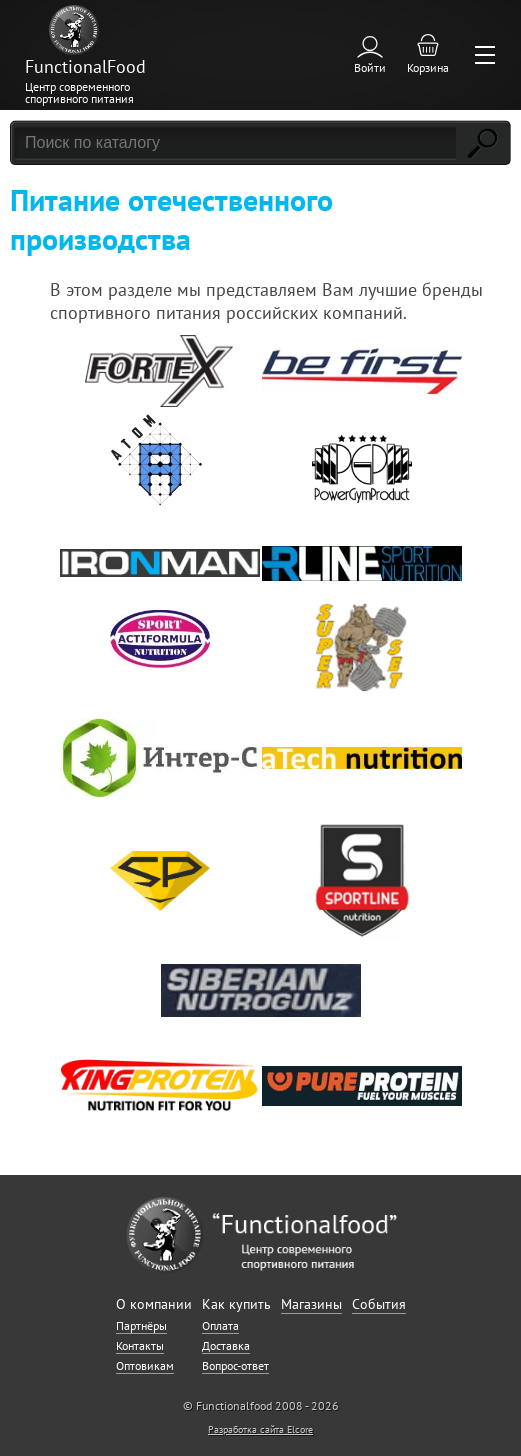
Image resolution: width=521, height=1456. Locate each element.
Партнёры (141, 1325)
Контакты (140, 1345)
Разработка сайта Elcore (260, 1429)
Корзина (428, 67)
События (379, 1304)
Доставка (226, 1345)
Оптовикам (145, 1365)
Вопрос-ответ (235, 1365)
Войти (370, 67)
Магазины (311, 1304)
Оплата (220, 1325)
